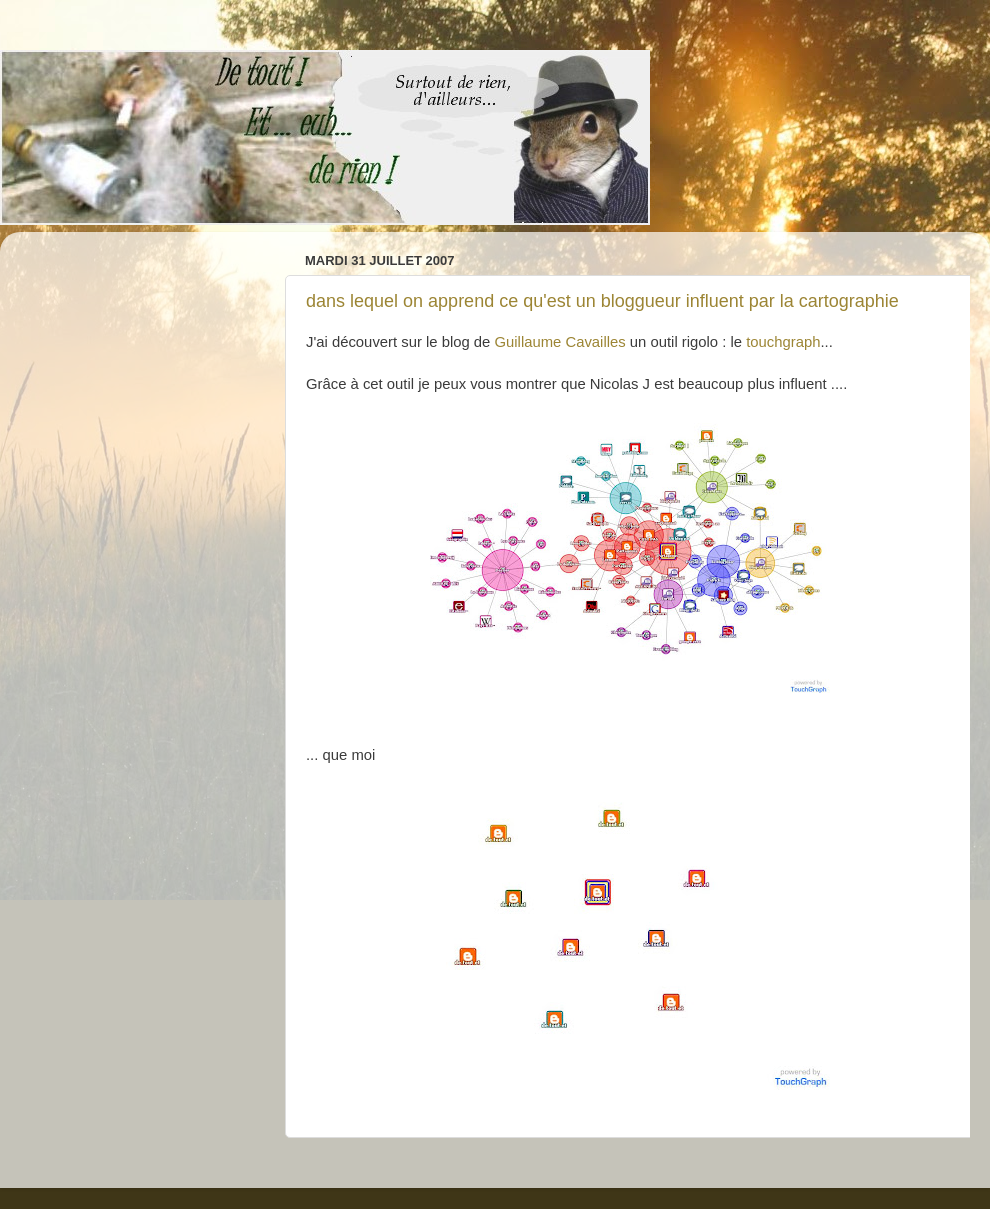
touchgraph (783, 342)
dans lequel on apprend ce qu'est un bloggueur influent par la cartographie (602, 301)
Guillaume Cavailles (560, 342)
